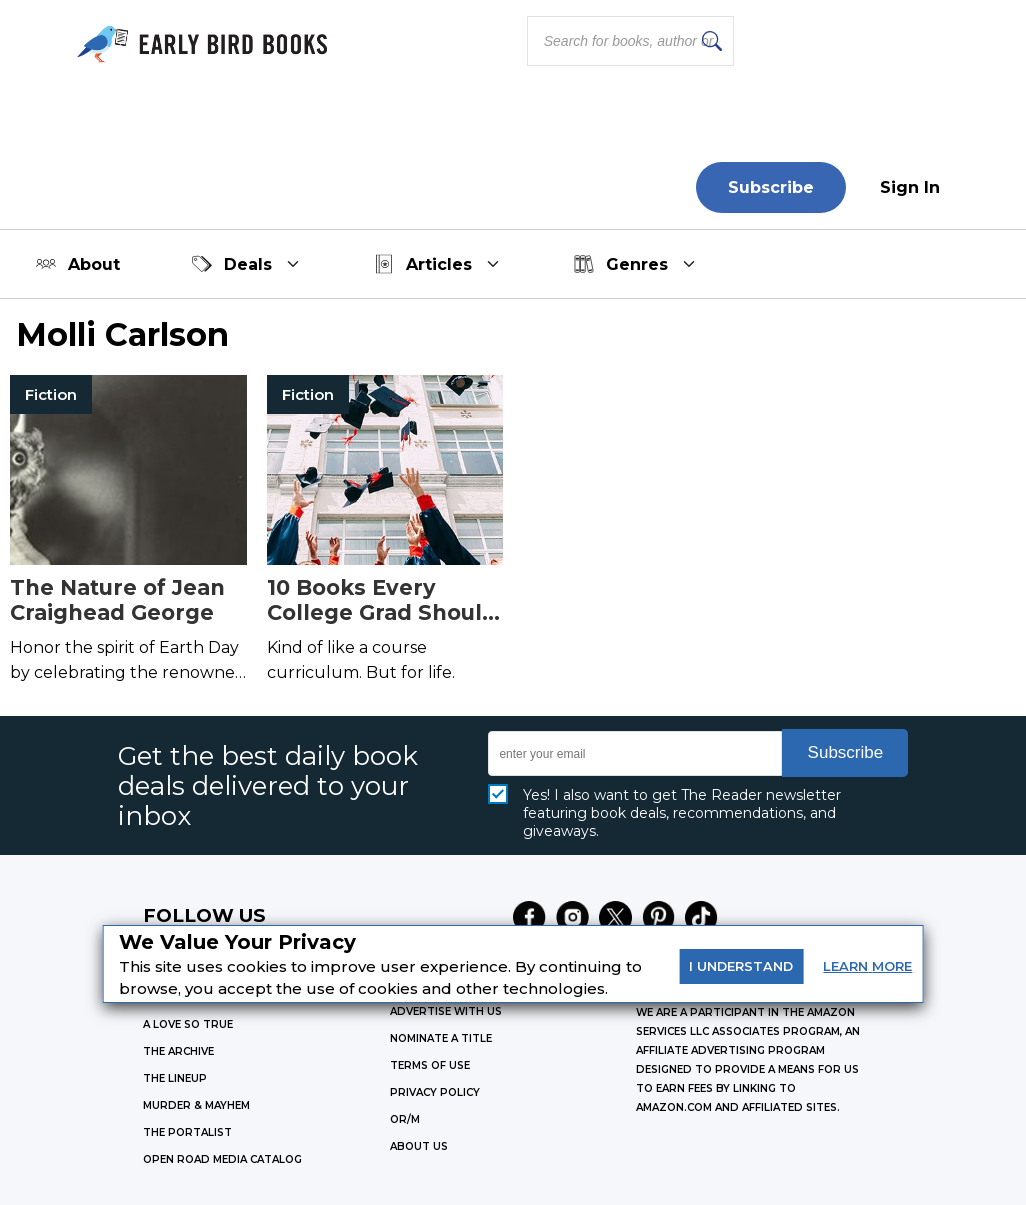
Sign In (910, 187)
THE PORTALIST (187, 1132)
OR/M (405, 1119)
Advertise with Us (446, 1011)
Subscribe (771, 187)
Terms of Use (430, 1065)
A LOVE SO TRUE (188, 1024)
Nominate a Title (441, 1038)
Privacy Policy (435, 1092)
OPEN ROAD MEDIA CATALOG (222, 1159)
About (78, 264)
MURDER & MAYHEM (196, 1105)
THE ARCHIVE (178, 1051)
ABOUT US (419, 1146)
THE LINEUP (175, 1078)
